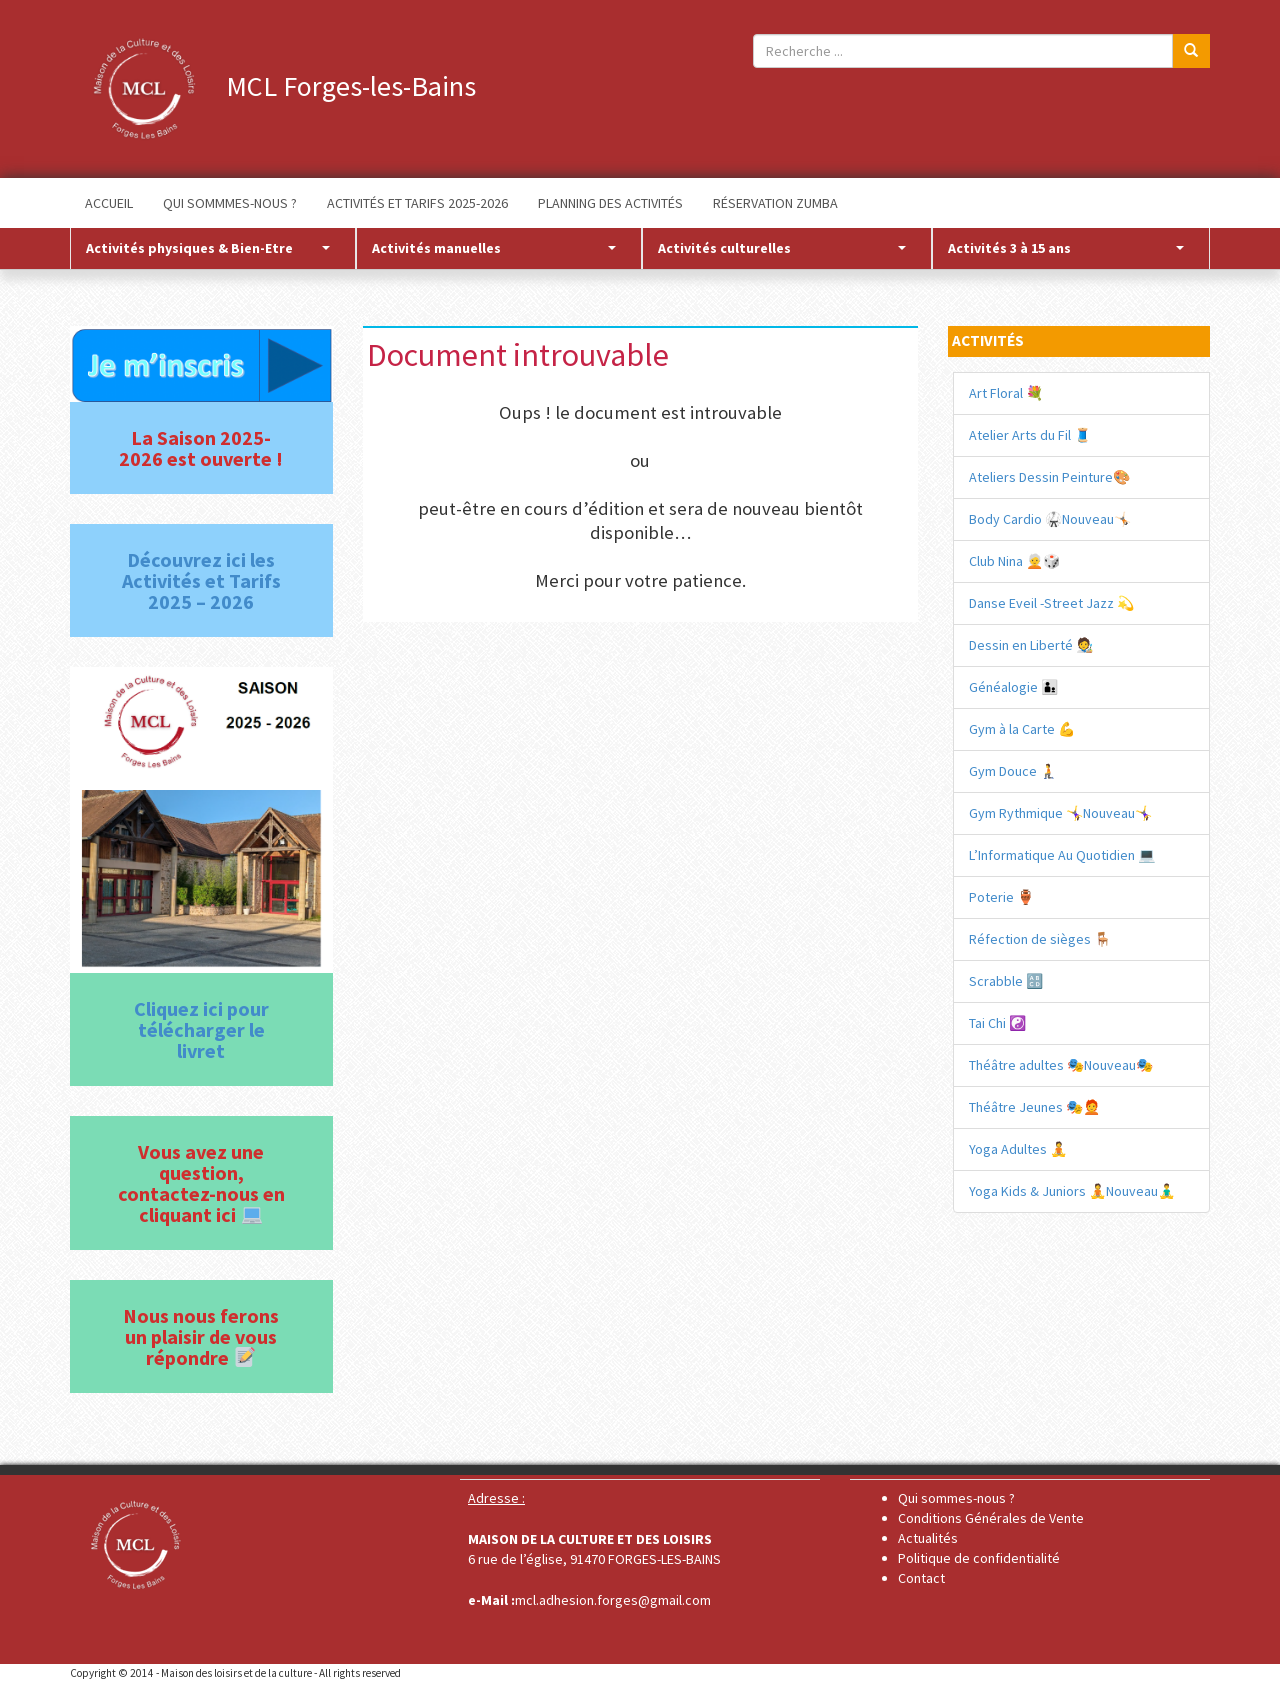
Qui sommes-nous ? (956, 1498)
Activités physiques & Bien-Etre (208, 248)
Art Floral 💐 (1006, 393)
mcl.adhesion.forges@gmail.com (613, 1600)
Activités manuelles (494, 248)
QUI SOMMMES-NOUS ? (230, 203)
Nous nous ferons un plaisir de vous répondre (201, 1336)
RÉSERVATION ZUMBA (775, 203)
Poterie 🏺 (1001, 897)
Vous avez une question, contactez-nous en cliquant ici (201, 1183)
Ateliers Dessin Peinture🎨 (1049, 477)
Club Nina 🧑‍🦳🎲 (1014, 561)
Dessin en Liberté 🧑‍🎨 (1031, 645)
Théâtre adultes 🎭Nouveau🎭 (1061, 1065)
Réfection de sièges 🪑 (1040, 939)
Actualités (928, 1538)
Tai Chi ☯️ (997, 1023)
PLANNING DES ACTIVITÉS (610, 203)
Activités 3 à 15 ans (1066, 248)
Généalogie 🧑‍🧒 (1013, 687)
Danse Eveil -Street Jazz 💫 (1051, 603)
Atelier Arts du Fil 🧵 (1030, 435)
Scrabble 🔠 (1006, 981)
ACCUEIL (109, 203)
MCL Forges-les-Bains (273, 86)
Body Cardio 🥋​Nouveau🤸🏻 (1050, 519)
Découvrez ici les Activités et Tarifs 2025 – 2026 (201, 580)
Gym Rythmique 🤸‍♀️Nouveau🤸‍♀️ (1060, 813)
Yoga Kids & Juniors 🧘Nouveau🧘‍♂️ (1072, 1191)
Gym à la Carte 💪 (1022, 729)
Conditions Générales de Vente (991, 1518)
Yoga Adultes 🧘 (1018, 1149)
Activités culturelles (782, 248)
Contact (921, 1578)
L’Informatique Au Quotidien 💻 (1062, 855)
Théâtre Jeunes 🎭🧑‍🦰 (1034, 1107)
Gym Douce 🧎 (1013, 771)
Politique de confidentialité (979, 1558)
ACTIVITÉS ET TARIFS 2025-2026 (417, 203)
